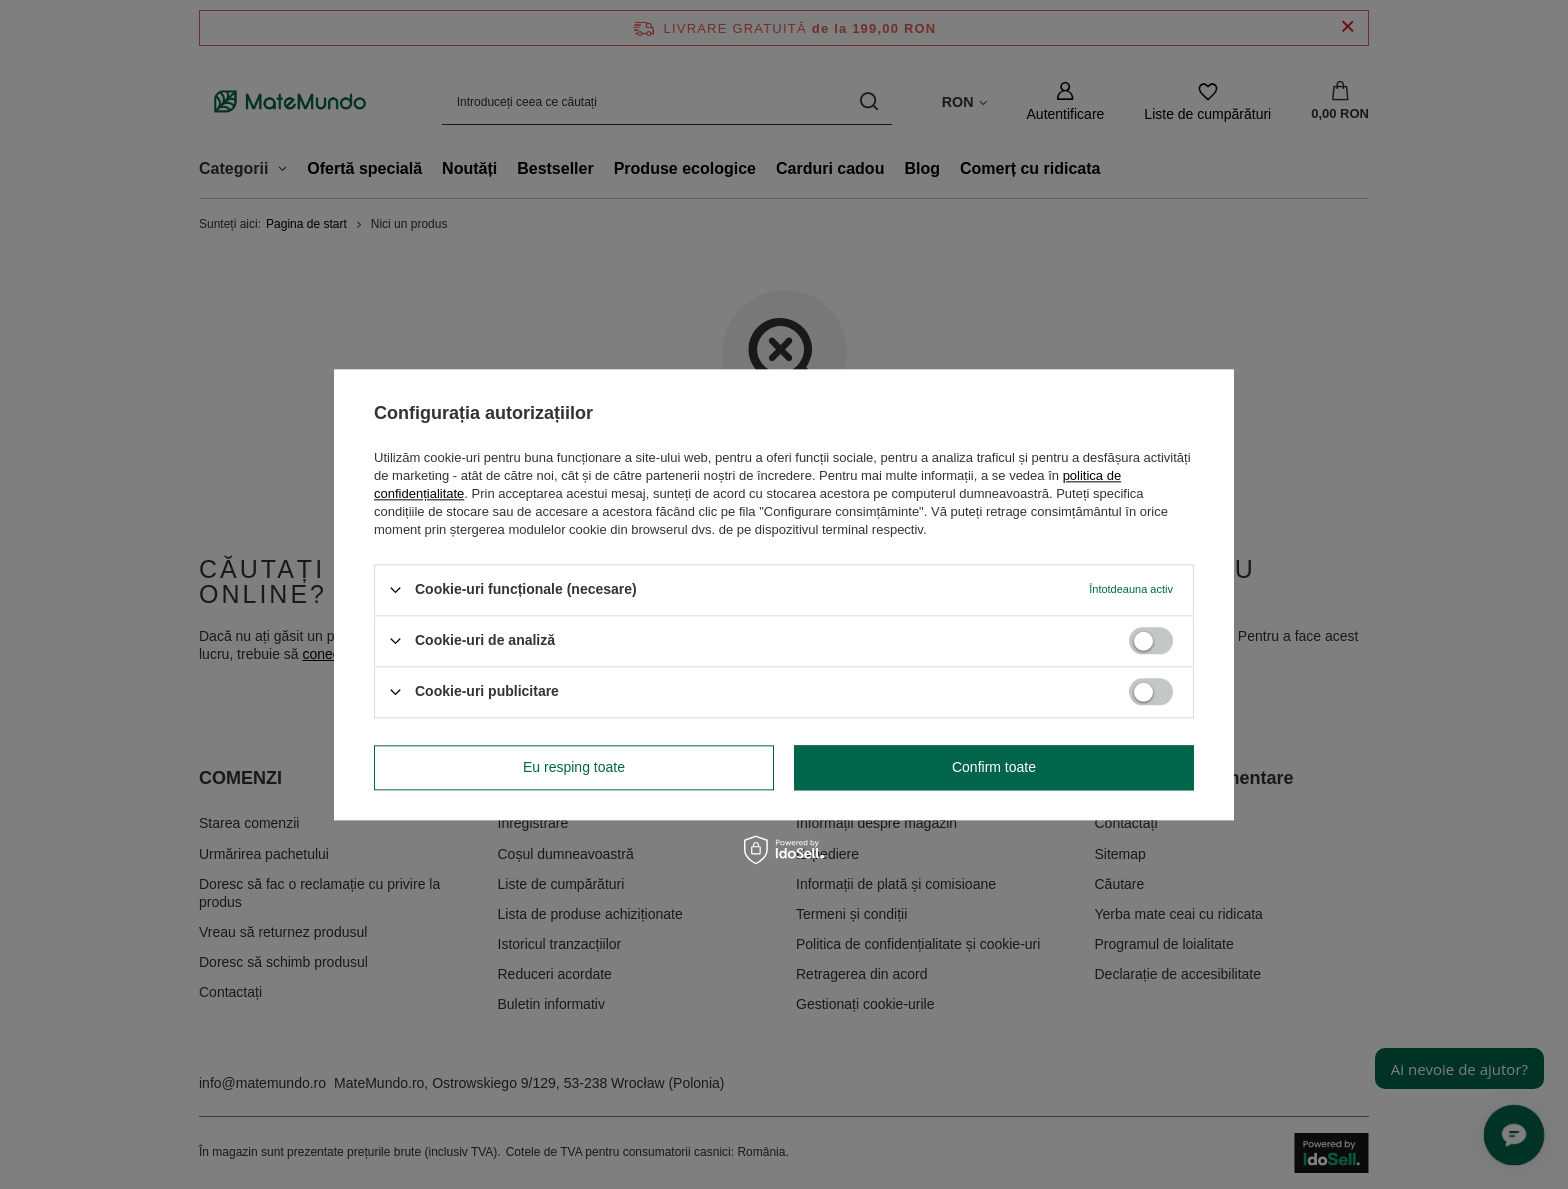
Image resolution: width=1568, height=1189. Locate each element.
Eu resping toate (574, 767)
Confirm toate (994, 767)
